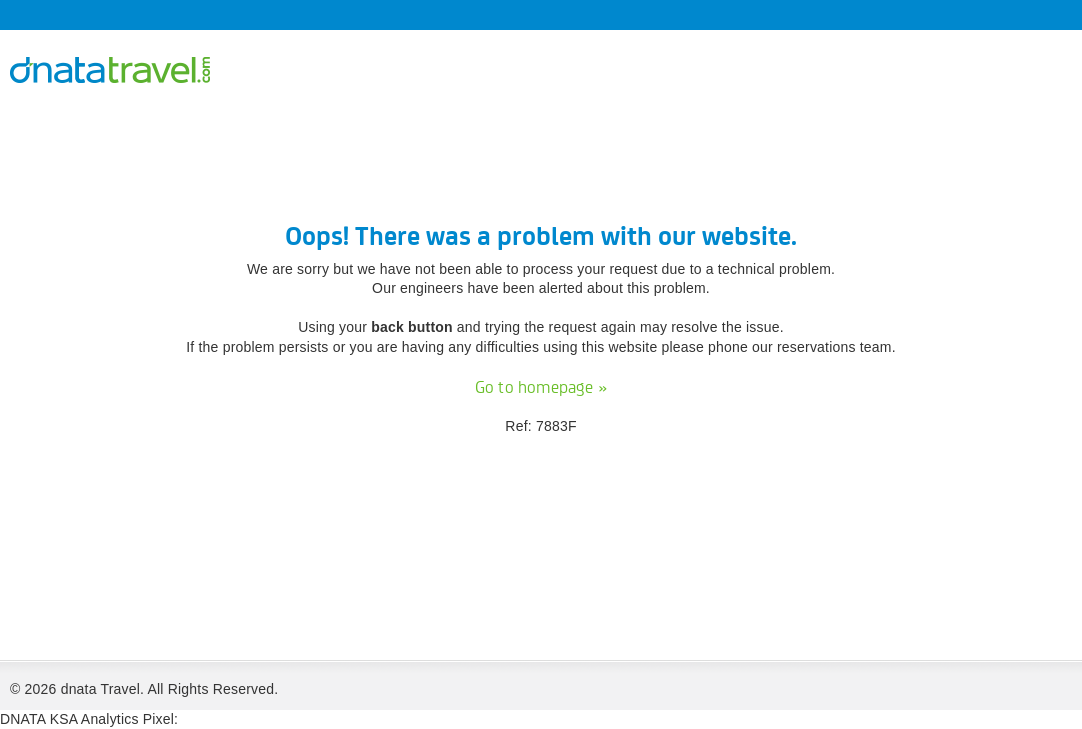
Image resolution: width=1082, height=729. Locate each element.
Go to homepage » (541, 388)
